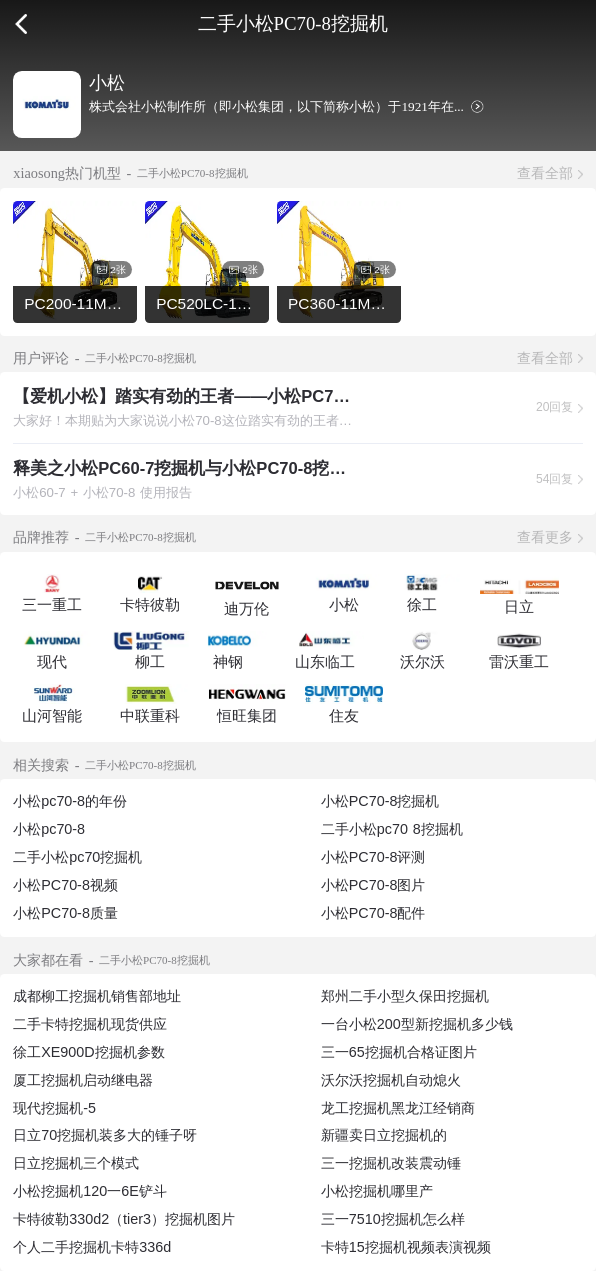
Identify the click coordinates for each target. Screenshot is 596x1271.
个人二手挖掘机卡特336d (92, 1247)
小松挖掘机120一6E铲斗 (89, 1191)
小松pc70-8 (49, 829)
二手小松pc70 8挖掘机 (392, 829)
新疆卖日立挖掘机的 (384, 1135)
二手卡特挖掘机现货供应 (90, 1024)
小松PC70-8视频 (65, 885)
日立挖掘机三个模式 (76, 1163)
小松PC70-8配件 (373, 913)
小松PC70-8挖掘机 (380, 801)
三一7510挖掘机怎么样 (393, 1219)
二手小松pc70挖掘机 (77, 857)
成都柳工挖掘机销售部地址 (97, 996)
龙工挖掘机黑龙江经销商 (398, 1108)
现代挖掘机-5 (54, 1108)
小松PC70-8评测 (373, 857)
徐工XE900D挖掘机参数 (88, 1052)
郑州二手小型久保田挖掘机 (405, 996)
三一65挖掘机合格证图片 (399, 1052)
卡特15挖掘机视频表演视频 (406, 1247)
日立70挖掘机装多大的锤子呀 (105, 1135)
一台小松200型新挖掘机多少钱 (417, 1024)
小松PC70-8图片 (373, 885)
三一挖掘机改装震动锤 (391, 1163)
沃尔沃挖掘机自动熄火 (391, 1080)
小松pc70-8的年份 (70, 801)
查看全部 (545, 173)
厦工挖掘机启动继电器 (83, 1080)
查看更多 (545, 537)
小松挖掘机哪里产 (377, 1191)
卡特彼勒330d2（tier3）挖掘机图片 (124, 1219)
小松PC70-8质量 (65, 913)
